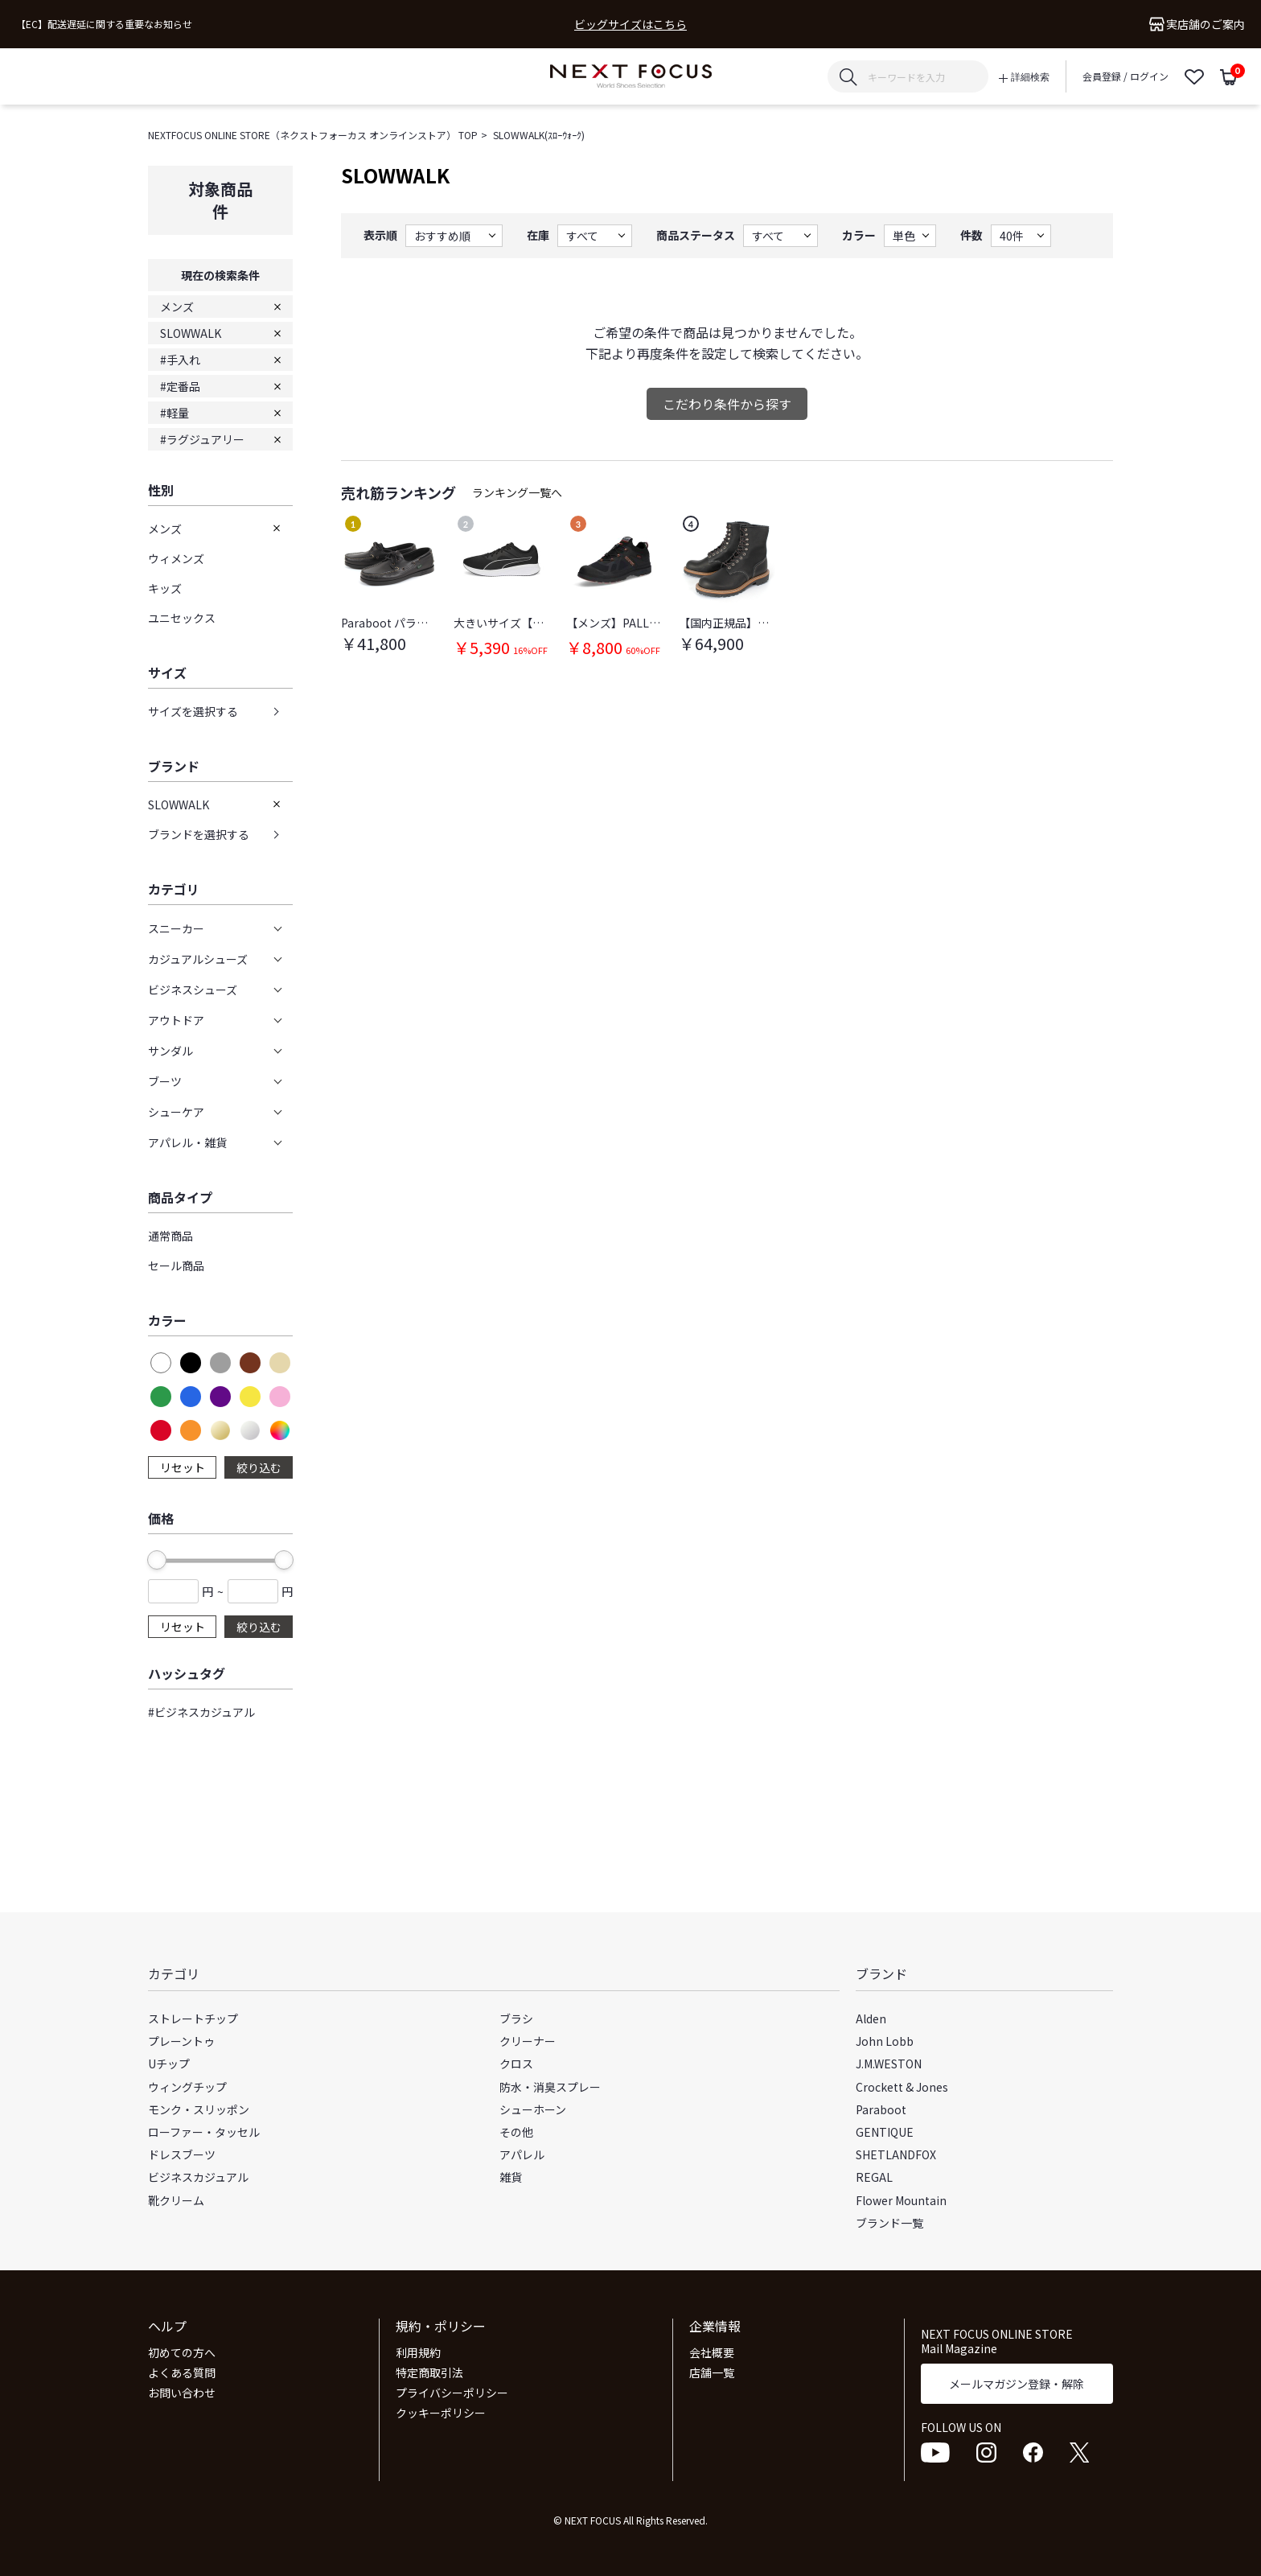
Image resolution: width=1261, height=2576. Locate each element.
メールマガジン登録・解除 (1016, 2384)
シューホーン (532, 2109)
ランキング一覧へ (517, 492)
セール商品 (176, 1265)
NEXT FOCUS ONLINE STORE (631, 76)
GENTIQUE (885, 2132)
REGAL (874, 2177)
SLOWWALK (190, 333)
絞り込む (258, 1467)
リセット (182, 1467)
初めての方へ (182, 2352)
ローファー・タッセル (204, 2132)
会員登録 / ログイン (1125, 76)
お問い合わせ (182, 2393)
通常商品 (170, 1236)
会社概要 (711, 2352)
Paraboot (881, 2109)
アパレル (521, 2154)
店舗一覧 (711, 2372)
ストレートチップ (193, 2018)
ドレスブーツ (182, 2154)
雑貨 (510, 2177)
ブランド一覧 (889, 2223)
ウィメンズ (176, 558)
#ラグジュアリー (202, 439)
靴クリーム (176, 2200)
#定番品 (180, 386)
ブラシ (516, 2018)
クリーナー (527, 2041)
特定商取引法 (429, 2372)
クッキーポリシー (441, 2413)
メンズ (177, 306)
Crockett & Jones (902, 2087)
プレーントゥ (181, 2041)
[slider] (156, 1560)
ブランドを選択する (198, 834)
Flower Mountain (901, 2200)
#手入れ (180, 360)
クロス (516, 2063)
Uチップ (169, 2063)
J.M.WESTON (889, 2063)
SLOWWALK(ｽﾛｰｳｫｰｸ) (539, 135)
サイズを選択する (193, 711)
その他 (516, 2132)
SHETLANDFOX (896, 2154)
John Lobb (885, 2041)
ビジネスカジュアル (198, 2177)
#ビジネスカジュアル (201, 1712)
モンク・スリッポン (198, 2109)
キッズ (165, 588)
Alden (871, 2018)
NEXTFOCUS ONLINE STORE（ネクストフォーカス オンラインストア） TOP (313, 135)
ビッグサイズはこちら (630, 24)
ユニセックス (182, 618)
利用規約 (418, 2352)
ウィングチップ (187, 2087)
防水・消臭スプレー (550, 2087)
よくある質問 (182, 2372)
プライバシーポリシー (452, 2393)
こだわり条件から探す (727, 404)
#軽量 (174, 413)
